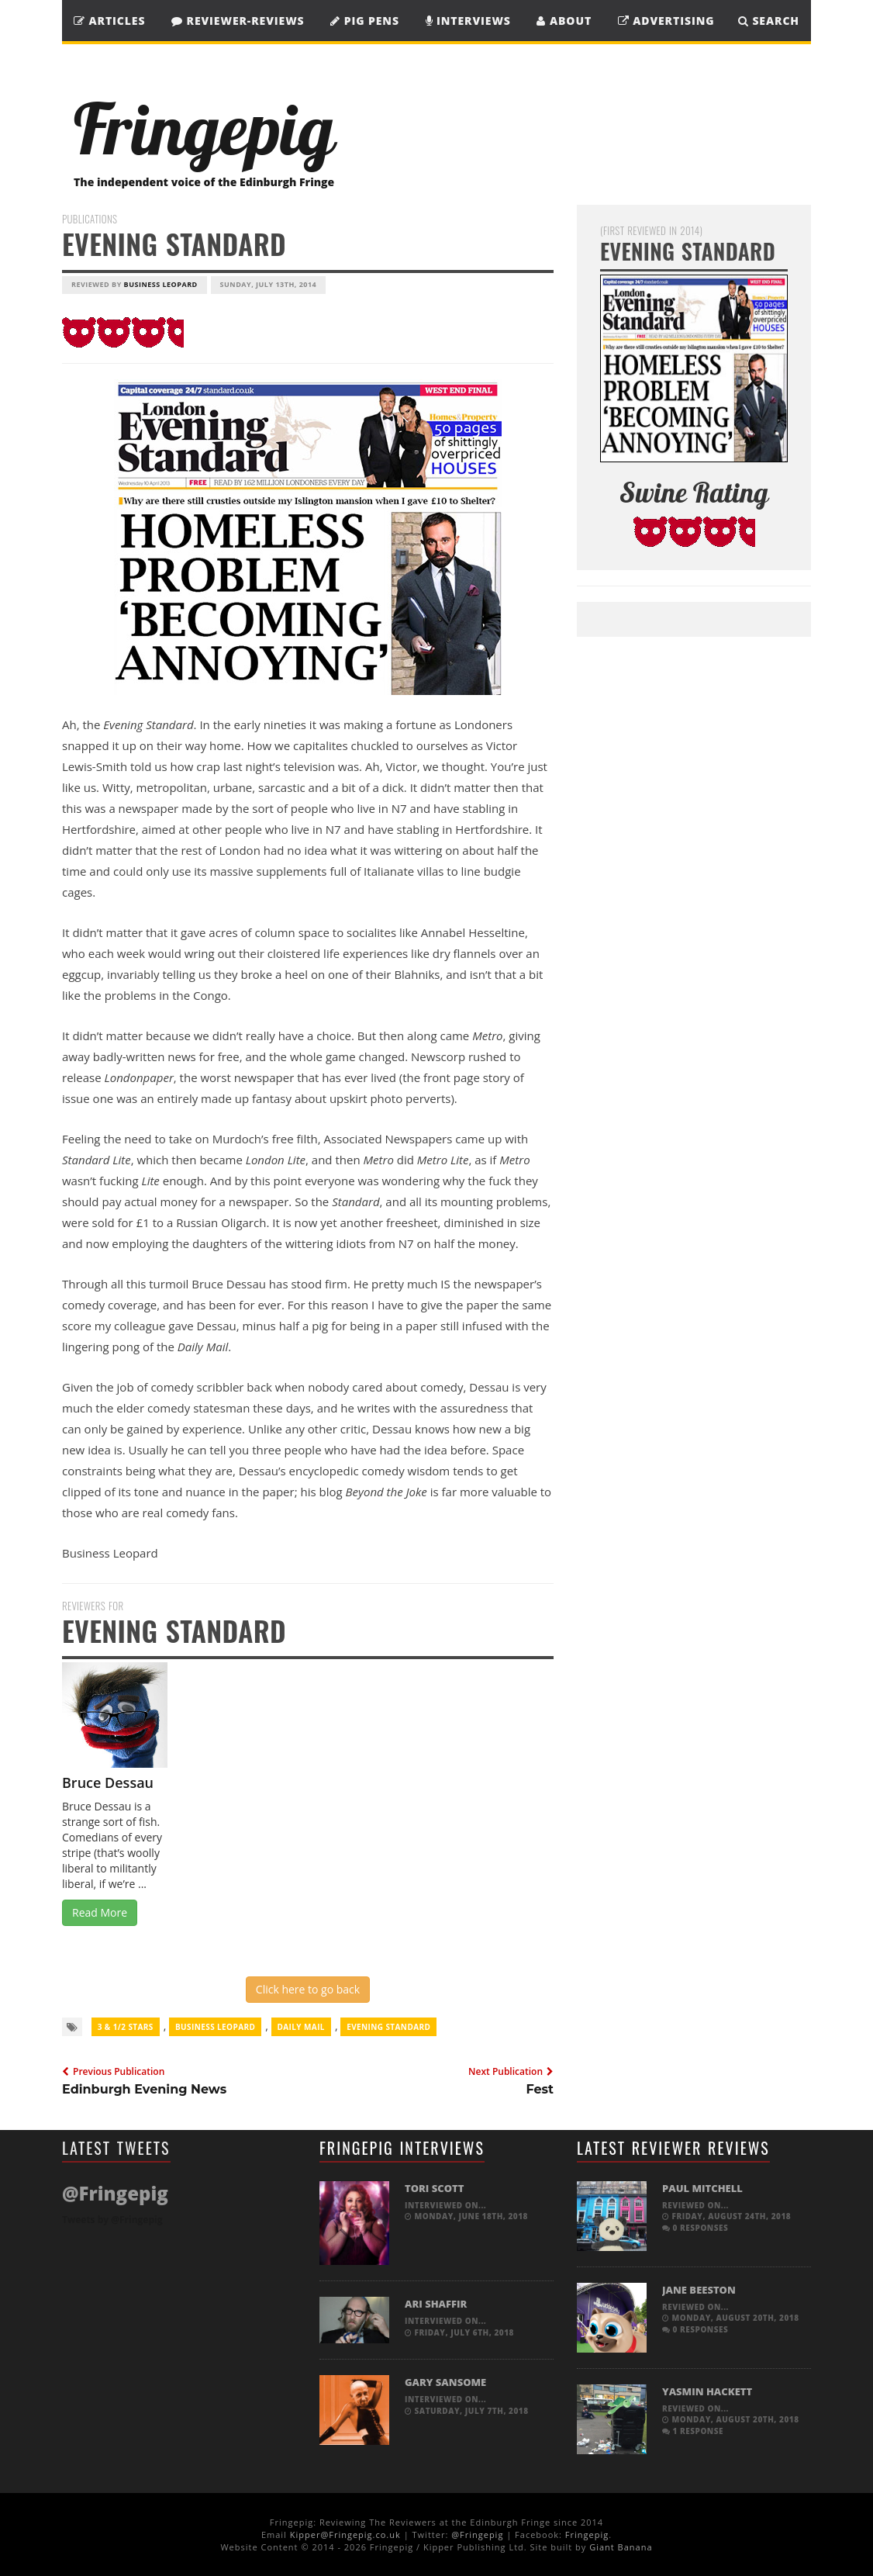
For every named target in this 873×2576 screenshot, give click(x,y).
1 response (692, 2431)
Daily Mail (301, 2026)
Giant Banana (620, 2547)
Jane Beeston (699, 2290)
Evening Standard (388, 2026)
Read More (99, 1912)
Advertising (666, 20)
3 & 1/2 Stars (126, 2026)
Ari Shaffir (436, 2304)
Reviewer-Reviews (238, 20)
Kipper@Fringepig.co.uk (345, 2534)
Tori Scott (434, 2188)
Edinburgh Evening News (144, 2089)
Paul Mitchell (702, 2188)
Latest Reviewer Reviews (673, 2147)
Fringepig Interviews (402, 2147)
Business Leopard (161, 284)
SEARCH (768, 20)
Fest (540, 2089)
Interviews (468, 20)
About (564, 20)
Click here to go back (308, 1989)
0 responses (695, 2227)
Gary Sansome (445, 2382)
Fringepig (587, 2534)
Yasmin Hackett (707, 2391)
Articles (109, 20)
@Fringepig (477, 2534)
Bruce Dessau (108, 1782)
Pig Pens (364, 20)
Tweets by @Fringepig (112, 2219)
